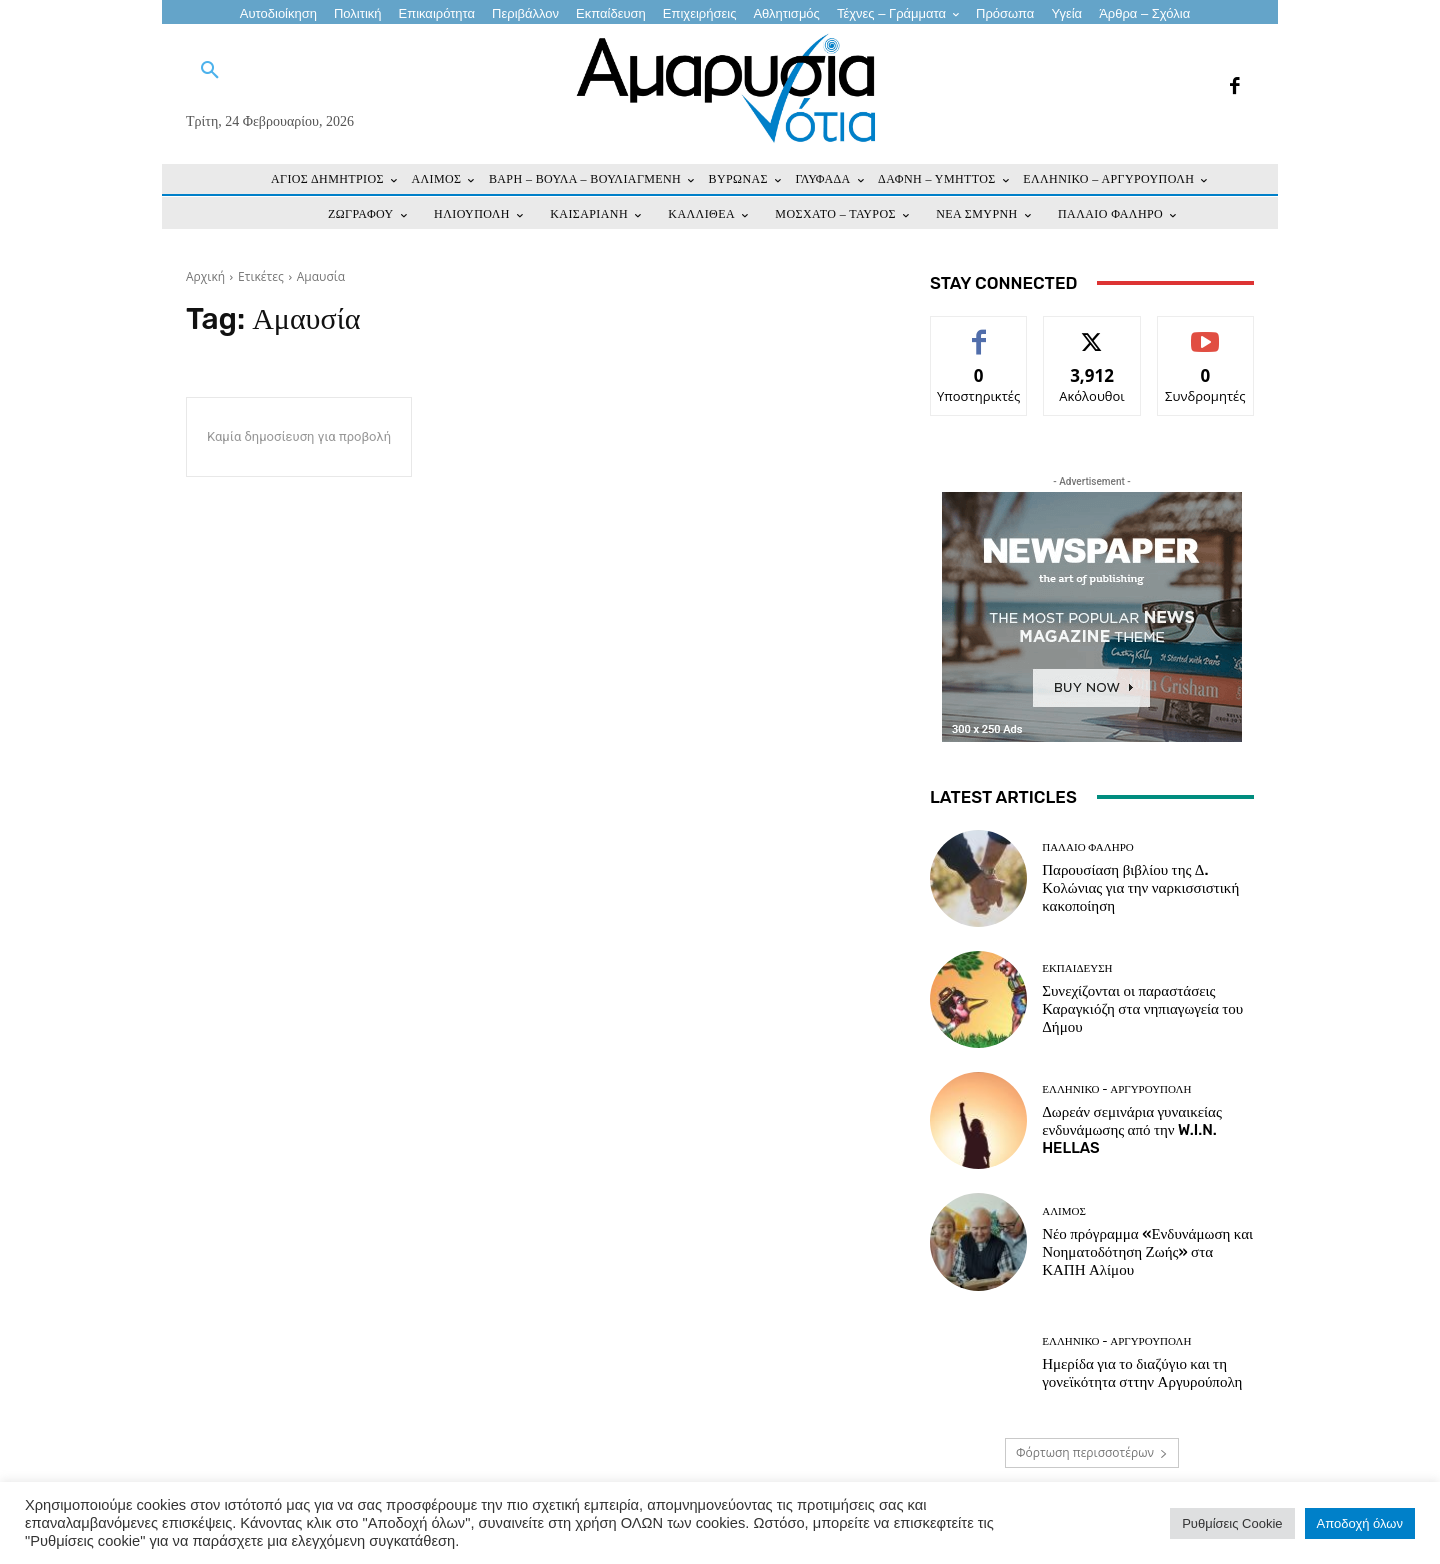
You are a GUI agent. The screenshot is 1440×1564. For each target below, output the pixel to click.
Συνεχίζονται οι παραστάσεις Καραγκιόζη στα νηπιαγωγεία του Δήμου (1142, 1009)
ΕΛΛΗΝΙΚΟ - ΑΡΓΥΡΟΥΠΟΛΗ (1116, 1089)
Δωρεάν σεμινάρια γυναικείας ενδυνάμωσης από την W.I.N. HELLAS (1132, 1130)
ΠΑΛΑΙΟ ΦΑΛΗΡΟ (1088, 847)
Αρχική (205, 276)
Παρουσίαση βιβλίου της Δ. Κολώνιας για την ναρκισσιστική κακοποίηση (1140, 888)
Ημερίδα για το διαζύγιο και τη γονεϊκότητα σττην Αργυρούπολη (1142, 1373)
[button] (210, 71)
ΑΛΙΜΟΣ (1064, 1211)
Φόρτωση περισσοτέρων (1092, 1452)
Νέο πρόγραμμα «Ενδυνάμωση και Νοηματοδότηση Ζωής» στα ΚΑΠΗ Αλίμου (1147, 1252)
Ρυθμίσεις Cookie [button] (1232, 1523)
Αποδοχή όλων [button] (1360, 1523)
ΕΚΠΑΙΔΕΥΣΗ (1077, 968)
